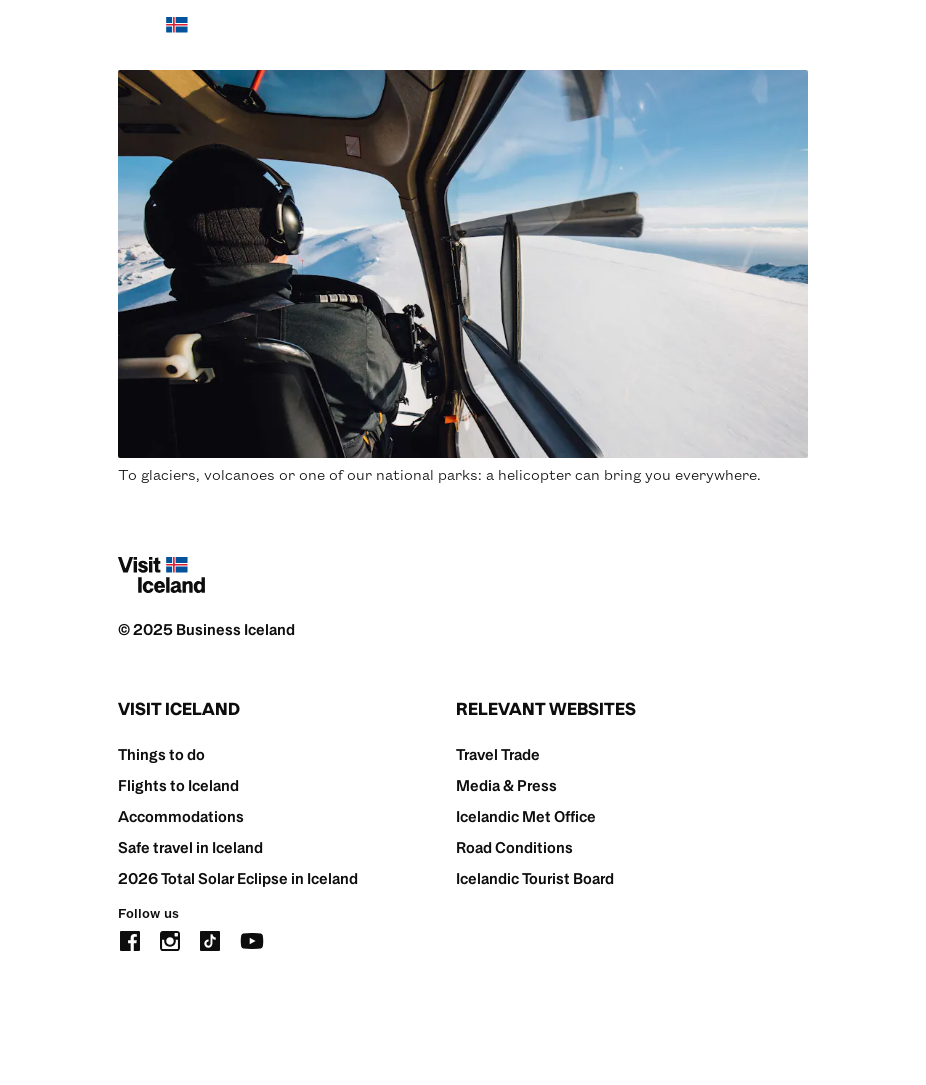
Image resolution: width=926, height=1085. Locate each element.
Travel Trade (498, 754)
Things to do (161, 754)
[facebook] (130, 938)
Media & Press (506, 785)
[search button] (735, 34)
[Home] (161, 35)
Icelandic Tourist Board (535, 878)
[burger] (795, 35)
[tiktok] (210, 938)
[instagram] (170, 938)
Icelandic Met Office (526, 816)
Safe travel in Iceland (190, 847)
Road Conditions (514, 847)
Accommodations (181, 816)
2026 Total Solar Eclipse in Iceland (238, 878)
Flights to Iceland (178, 785)
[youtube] (252, 938)
